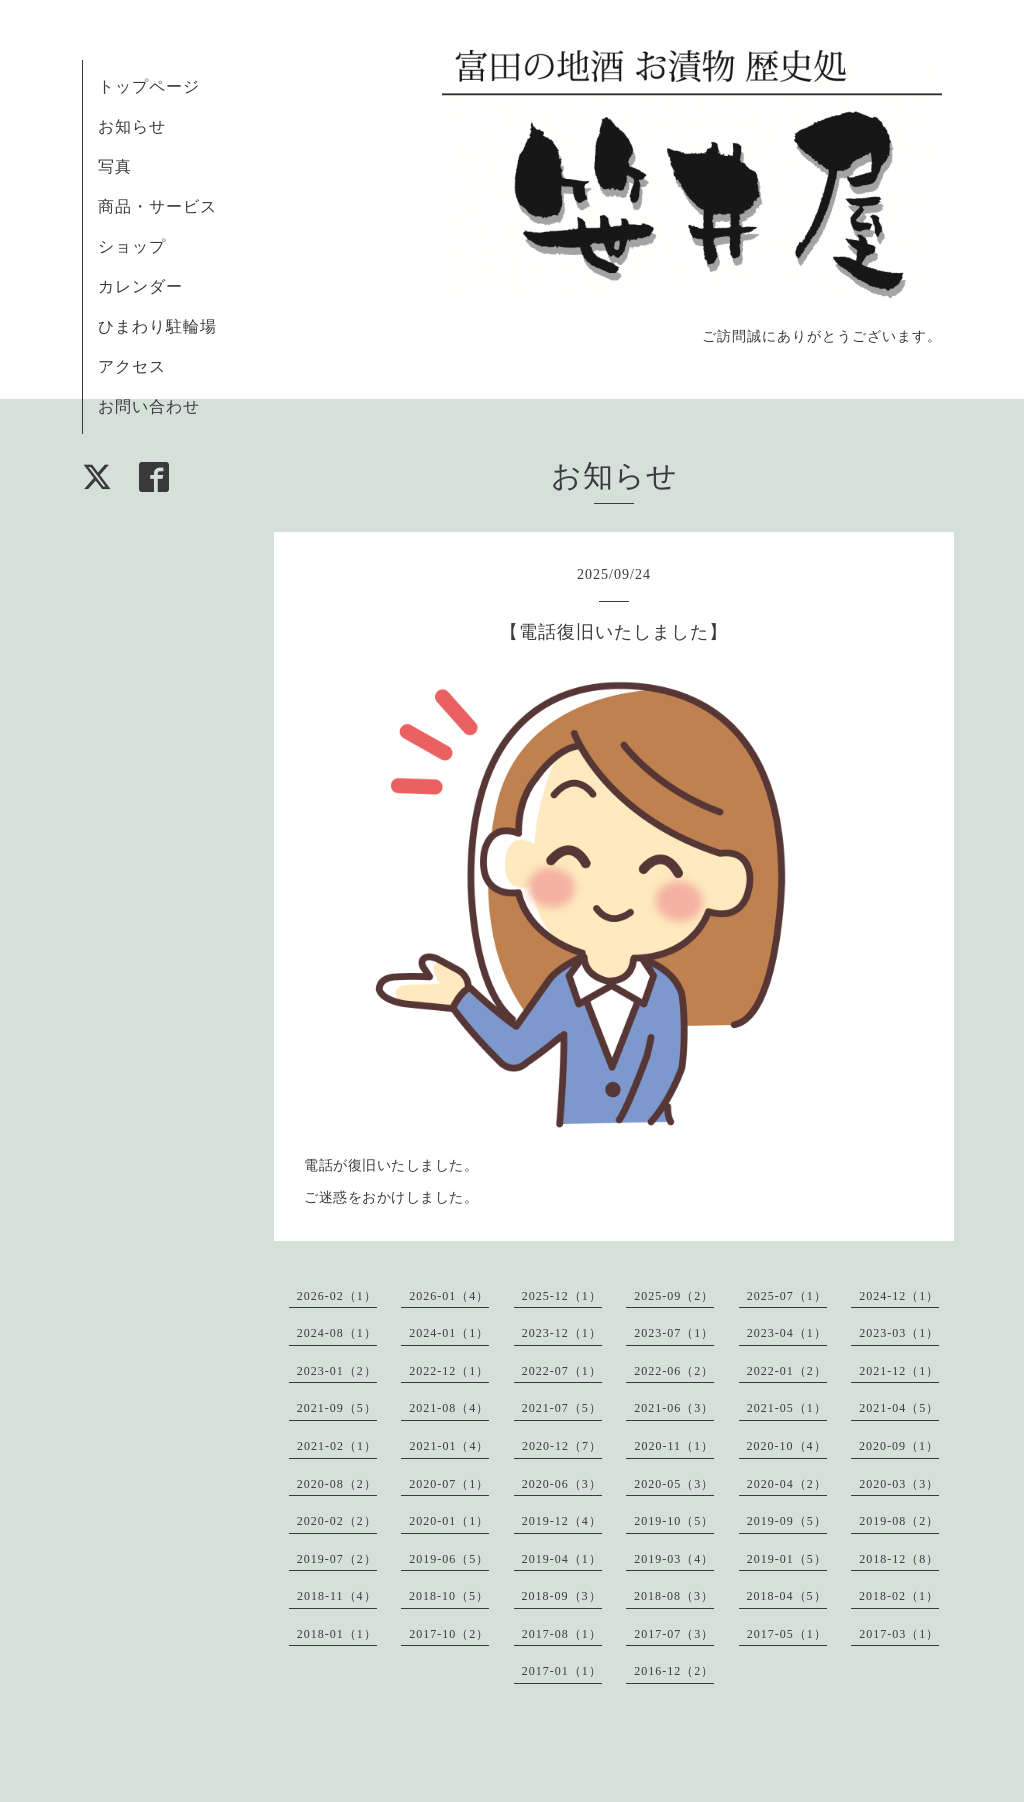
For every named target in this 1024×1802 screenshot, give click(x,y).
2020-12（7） (562, 1446)
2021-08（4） (449, 1408)
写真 (115, 166)
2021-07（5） (562, 1408)
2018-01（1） (337, 1634)
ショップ (132, 246)
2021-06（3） (674, 1408)
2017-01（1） (562, 1671)
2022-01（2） (787, 1371)
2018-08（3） (674, 1596)
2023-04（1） (787, 1333)
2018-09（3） (562, 1596)
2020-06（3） (562, 1484)
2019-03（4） (674, 1559)
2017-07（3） (674, 1634)
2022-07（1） (562, 1371)
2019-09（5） (787, 1521)
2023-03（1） (899, 1333)
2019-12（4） (562, 1521)
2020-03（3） (899, 1484)
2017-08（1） (562, 1634)
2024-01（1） (449, 1333)
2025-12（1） (562, 1296)
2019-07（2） (337, 1559)
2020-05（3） (674, 1484)
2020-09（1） (899, 1446)
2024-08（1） (337, 1333)
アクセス (132, 366)
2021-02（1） (337, 1446)
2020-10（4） (787, 1446)
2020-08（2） (337, 1484)
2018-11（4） (337, 1596)
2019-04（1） (562, 1559)
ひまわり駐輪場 (157, 326)
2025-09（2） (674, 1296)
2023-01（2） (337, 1371)
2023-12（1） (562, 1333)
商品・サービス (157, 206)
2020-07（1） (449, 1484)
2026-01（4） (449, 1296)
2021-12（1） (899, 1371)
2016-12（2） (674, 1671)
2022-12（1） (449, 1371)
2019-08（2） (899, 1521)
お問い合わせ (149, 406)
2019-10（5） (674, 1521)
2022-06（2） (674, 1371)
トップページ (149, 86)
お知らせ (132, 126)
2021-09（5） (337, 1408)
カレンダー (140, 286)
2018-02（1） (899, 1596)
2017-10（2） (449, 1634)
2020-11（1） (674, 1446)
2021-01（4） (449, 1446)
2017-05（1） (787, 1634)
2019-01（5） (787, 1559)
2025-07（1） (787, 1296)
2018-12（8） (899, 1559)
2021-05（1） (787, 1408)
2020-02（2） (337, 1521)
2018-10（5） (449, 1596)
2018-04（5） (787, 1596)
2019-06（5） (449, 1559)
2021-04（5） (899, 1408)
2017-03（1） (899, 1634)
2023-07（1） (674, 1333)
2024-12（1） (899, 1296)
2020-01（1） (449, 1521)
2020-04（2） (787, 1484)
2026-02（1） (337, 1296)
